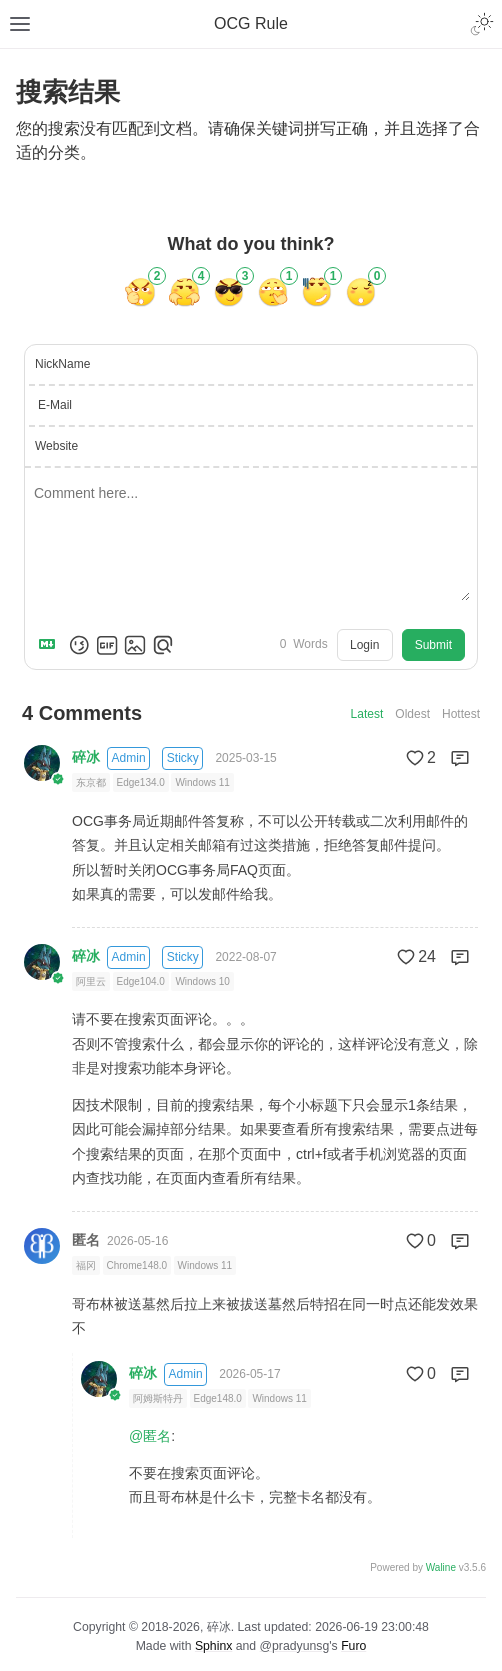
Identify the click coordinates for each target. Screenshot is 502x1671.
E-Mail (55, 405)
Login (364, 645)
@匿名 (150, 1436)
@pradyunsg (295, 1646)
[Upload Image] (135, 645)
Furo (353, 1646)
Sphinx (213, 1646)
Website (56, 446)
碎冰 (86, 757)
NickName (62, 364)
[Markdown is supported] (51, 645)
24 (415, 957)
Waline (441, 1567)
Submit (433, 645)
